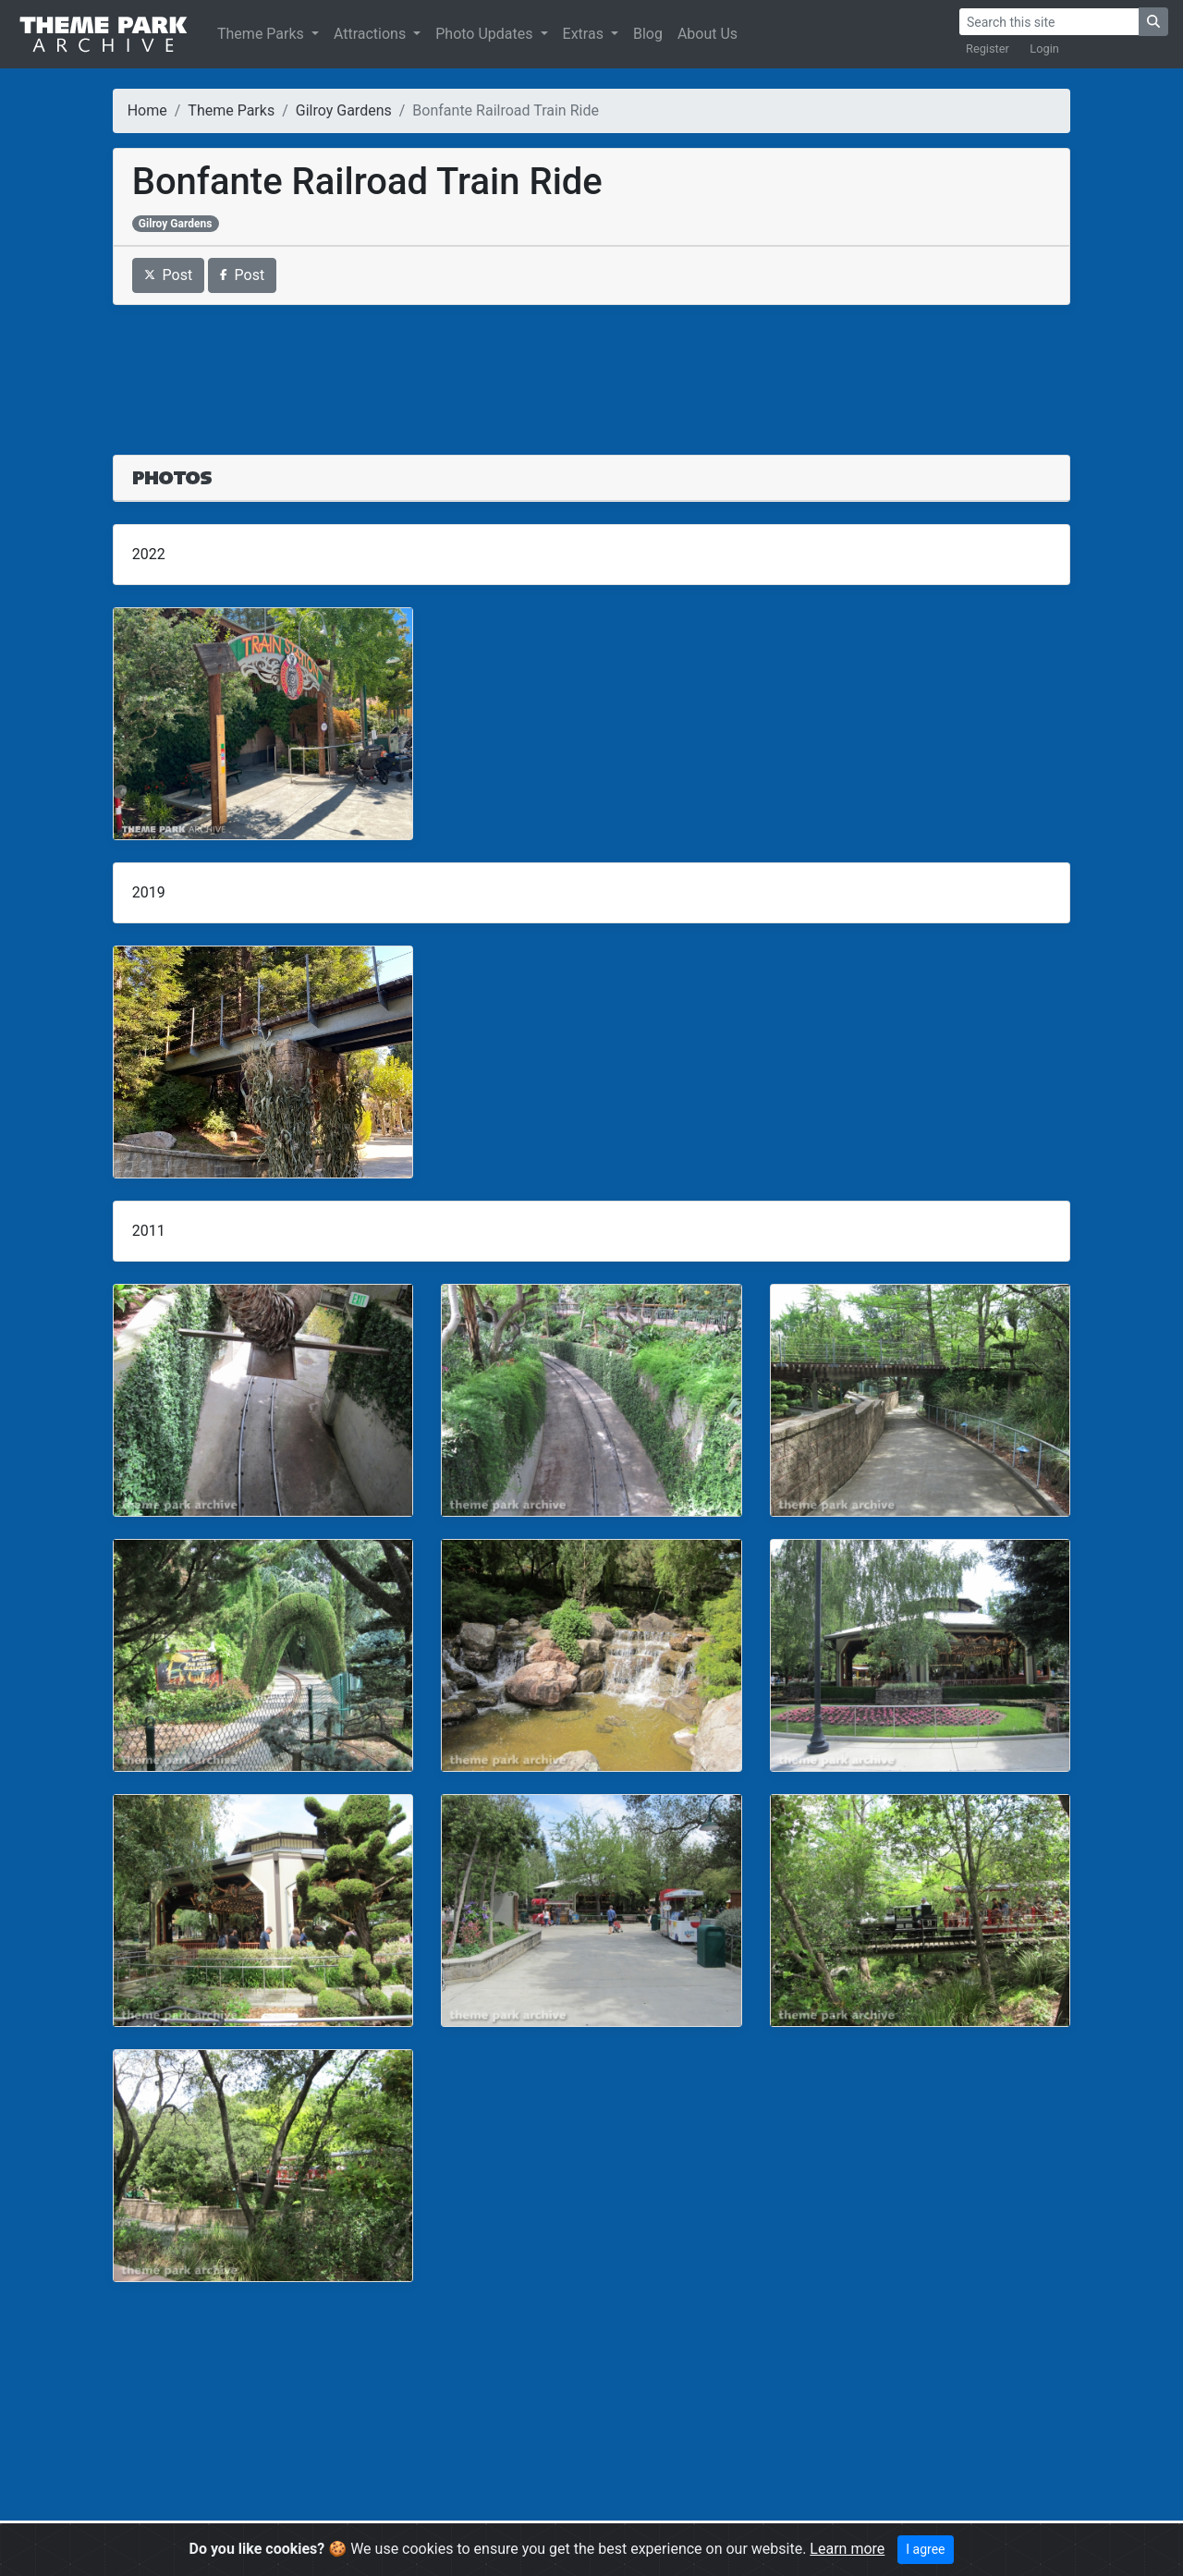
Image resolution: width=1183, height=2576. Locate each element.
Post (168, 275)
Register (987, 48)
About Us (707, 34)
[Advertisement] (592, 368)
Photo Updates (485, 34)
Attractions (371, 34)
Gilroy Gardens (344, 110)
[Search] (1049, 21)
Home (147, 110)
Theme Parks (262, 34)
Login (1044, 48)
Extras (585, 34)
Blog (648, 34)
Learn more (847, 2549)
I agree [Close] (925, 2549)
